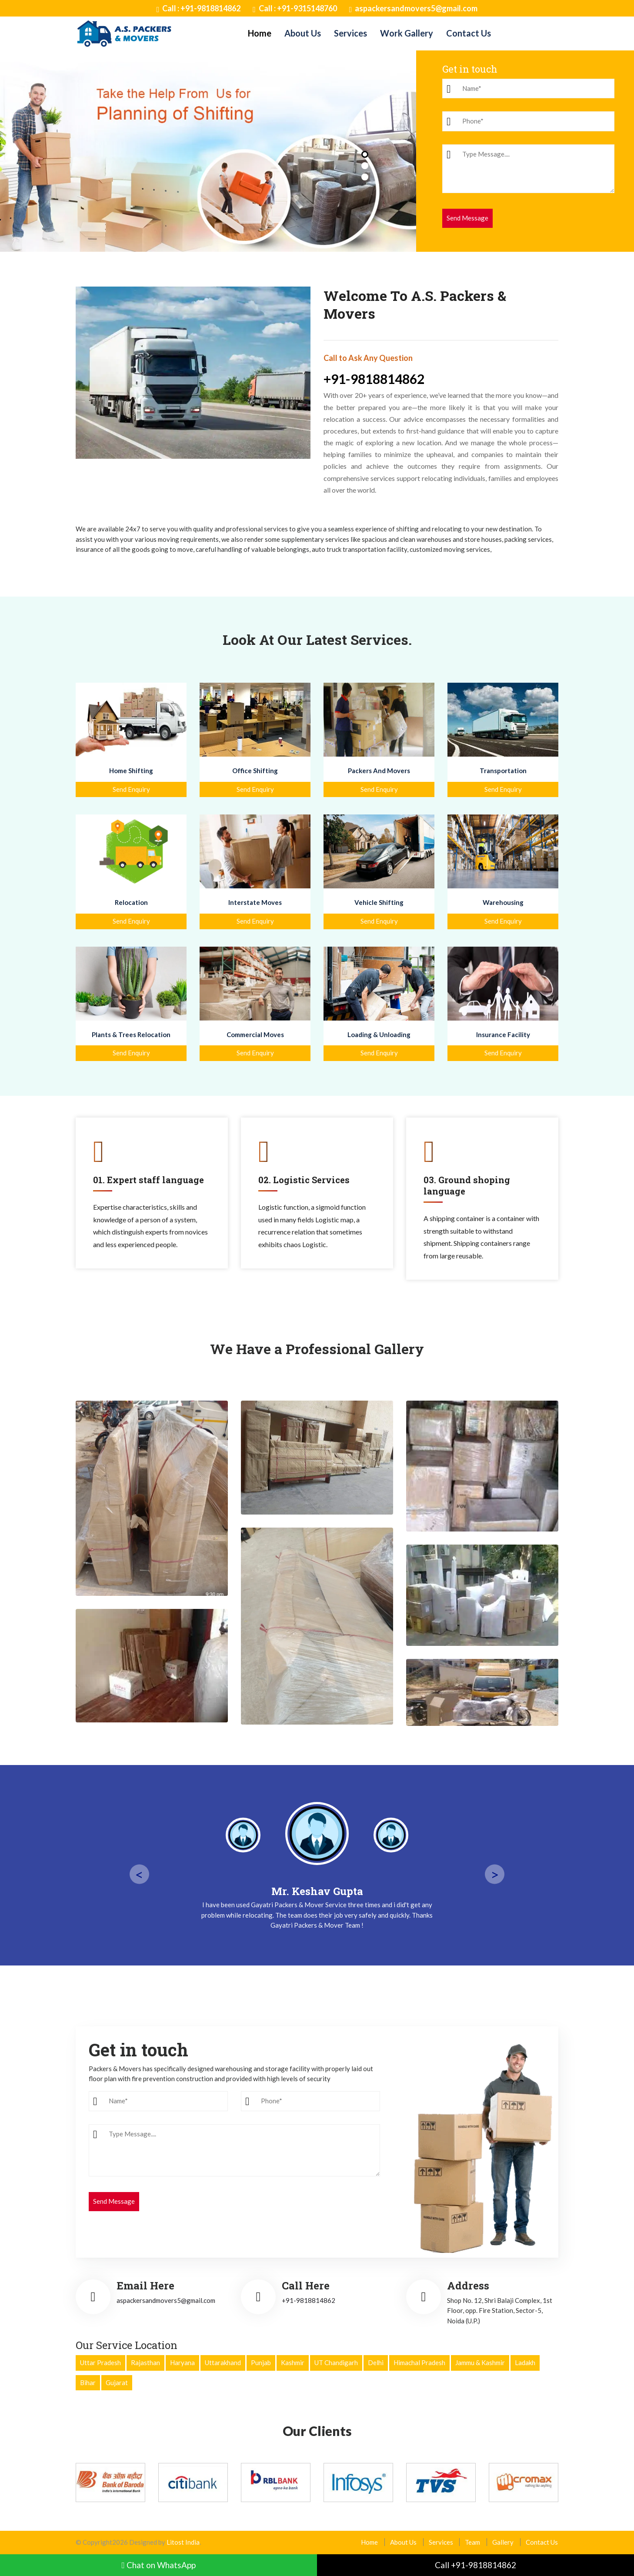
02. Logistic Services (304, 1179)
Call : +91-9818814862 (199, 8)
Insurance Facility (503, 1034)
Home (259, 33)
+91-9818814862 (374, 379)
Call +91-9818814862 (475, 2564)
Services (350, 33)
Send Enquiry (131, 789)
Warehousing (503, 902)
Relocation (131, 902)
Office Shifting (255, 770)
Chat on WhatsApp (158, 2564)
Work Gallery (406, 33)
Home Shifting (131, 770)
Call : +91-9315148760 (295, 8)
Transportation (503, 770)
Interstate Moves (255, 902)
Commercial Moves (255, 1034)
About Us (302, 33)
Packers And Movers (379, 770)
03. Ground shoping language (467, 1185)
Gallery (503, 2542)
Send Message (467, 218)
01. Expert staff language (148, 1179)
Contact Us (468, 33)
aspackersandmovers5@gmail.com (413, 8)
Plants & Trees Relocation (131, 1034)
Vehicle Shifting (379, 902)
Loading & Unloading (378, 1034)
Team (473, 2542)
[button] (364, 154)
